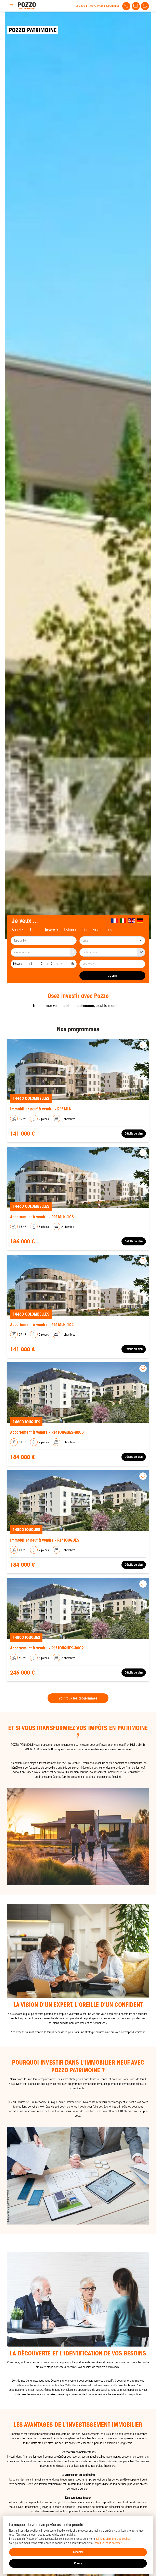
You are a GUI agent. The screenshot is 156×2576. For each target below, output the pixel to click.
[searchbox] (44, 941)
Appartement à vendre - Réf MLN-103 (42, 1216)
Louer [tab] (34, 929)
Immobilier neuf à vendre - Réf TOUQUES (44, 1540)
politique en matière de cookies (113, 2539)
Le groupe (81, 5)
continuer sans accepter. (108, 2543)
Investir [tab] (51, 930)
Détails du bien (134, 1133)
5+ (72, 963)
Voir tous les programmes (78, 1698)
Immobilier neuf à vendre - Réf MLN (41, 1108)
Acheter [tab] (18, 929)
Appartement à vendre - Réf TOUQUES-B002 (47, 1647)
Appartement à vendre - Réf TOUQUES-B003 (47, 1432)
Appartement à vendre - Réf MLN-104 (42, 1324)
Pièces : (17, 963)
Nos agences (96, 5)
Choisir (78, 2563)
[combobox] (44, 940)
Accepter (78, 2552)
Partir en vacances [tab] (97, 929)
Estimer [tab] (70, 929)
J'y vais (112, 976)
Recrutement (111, 5)
